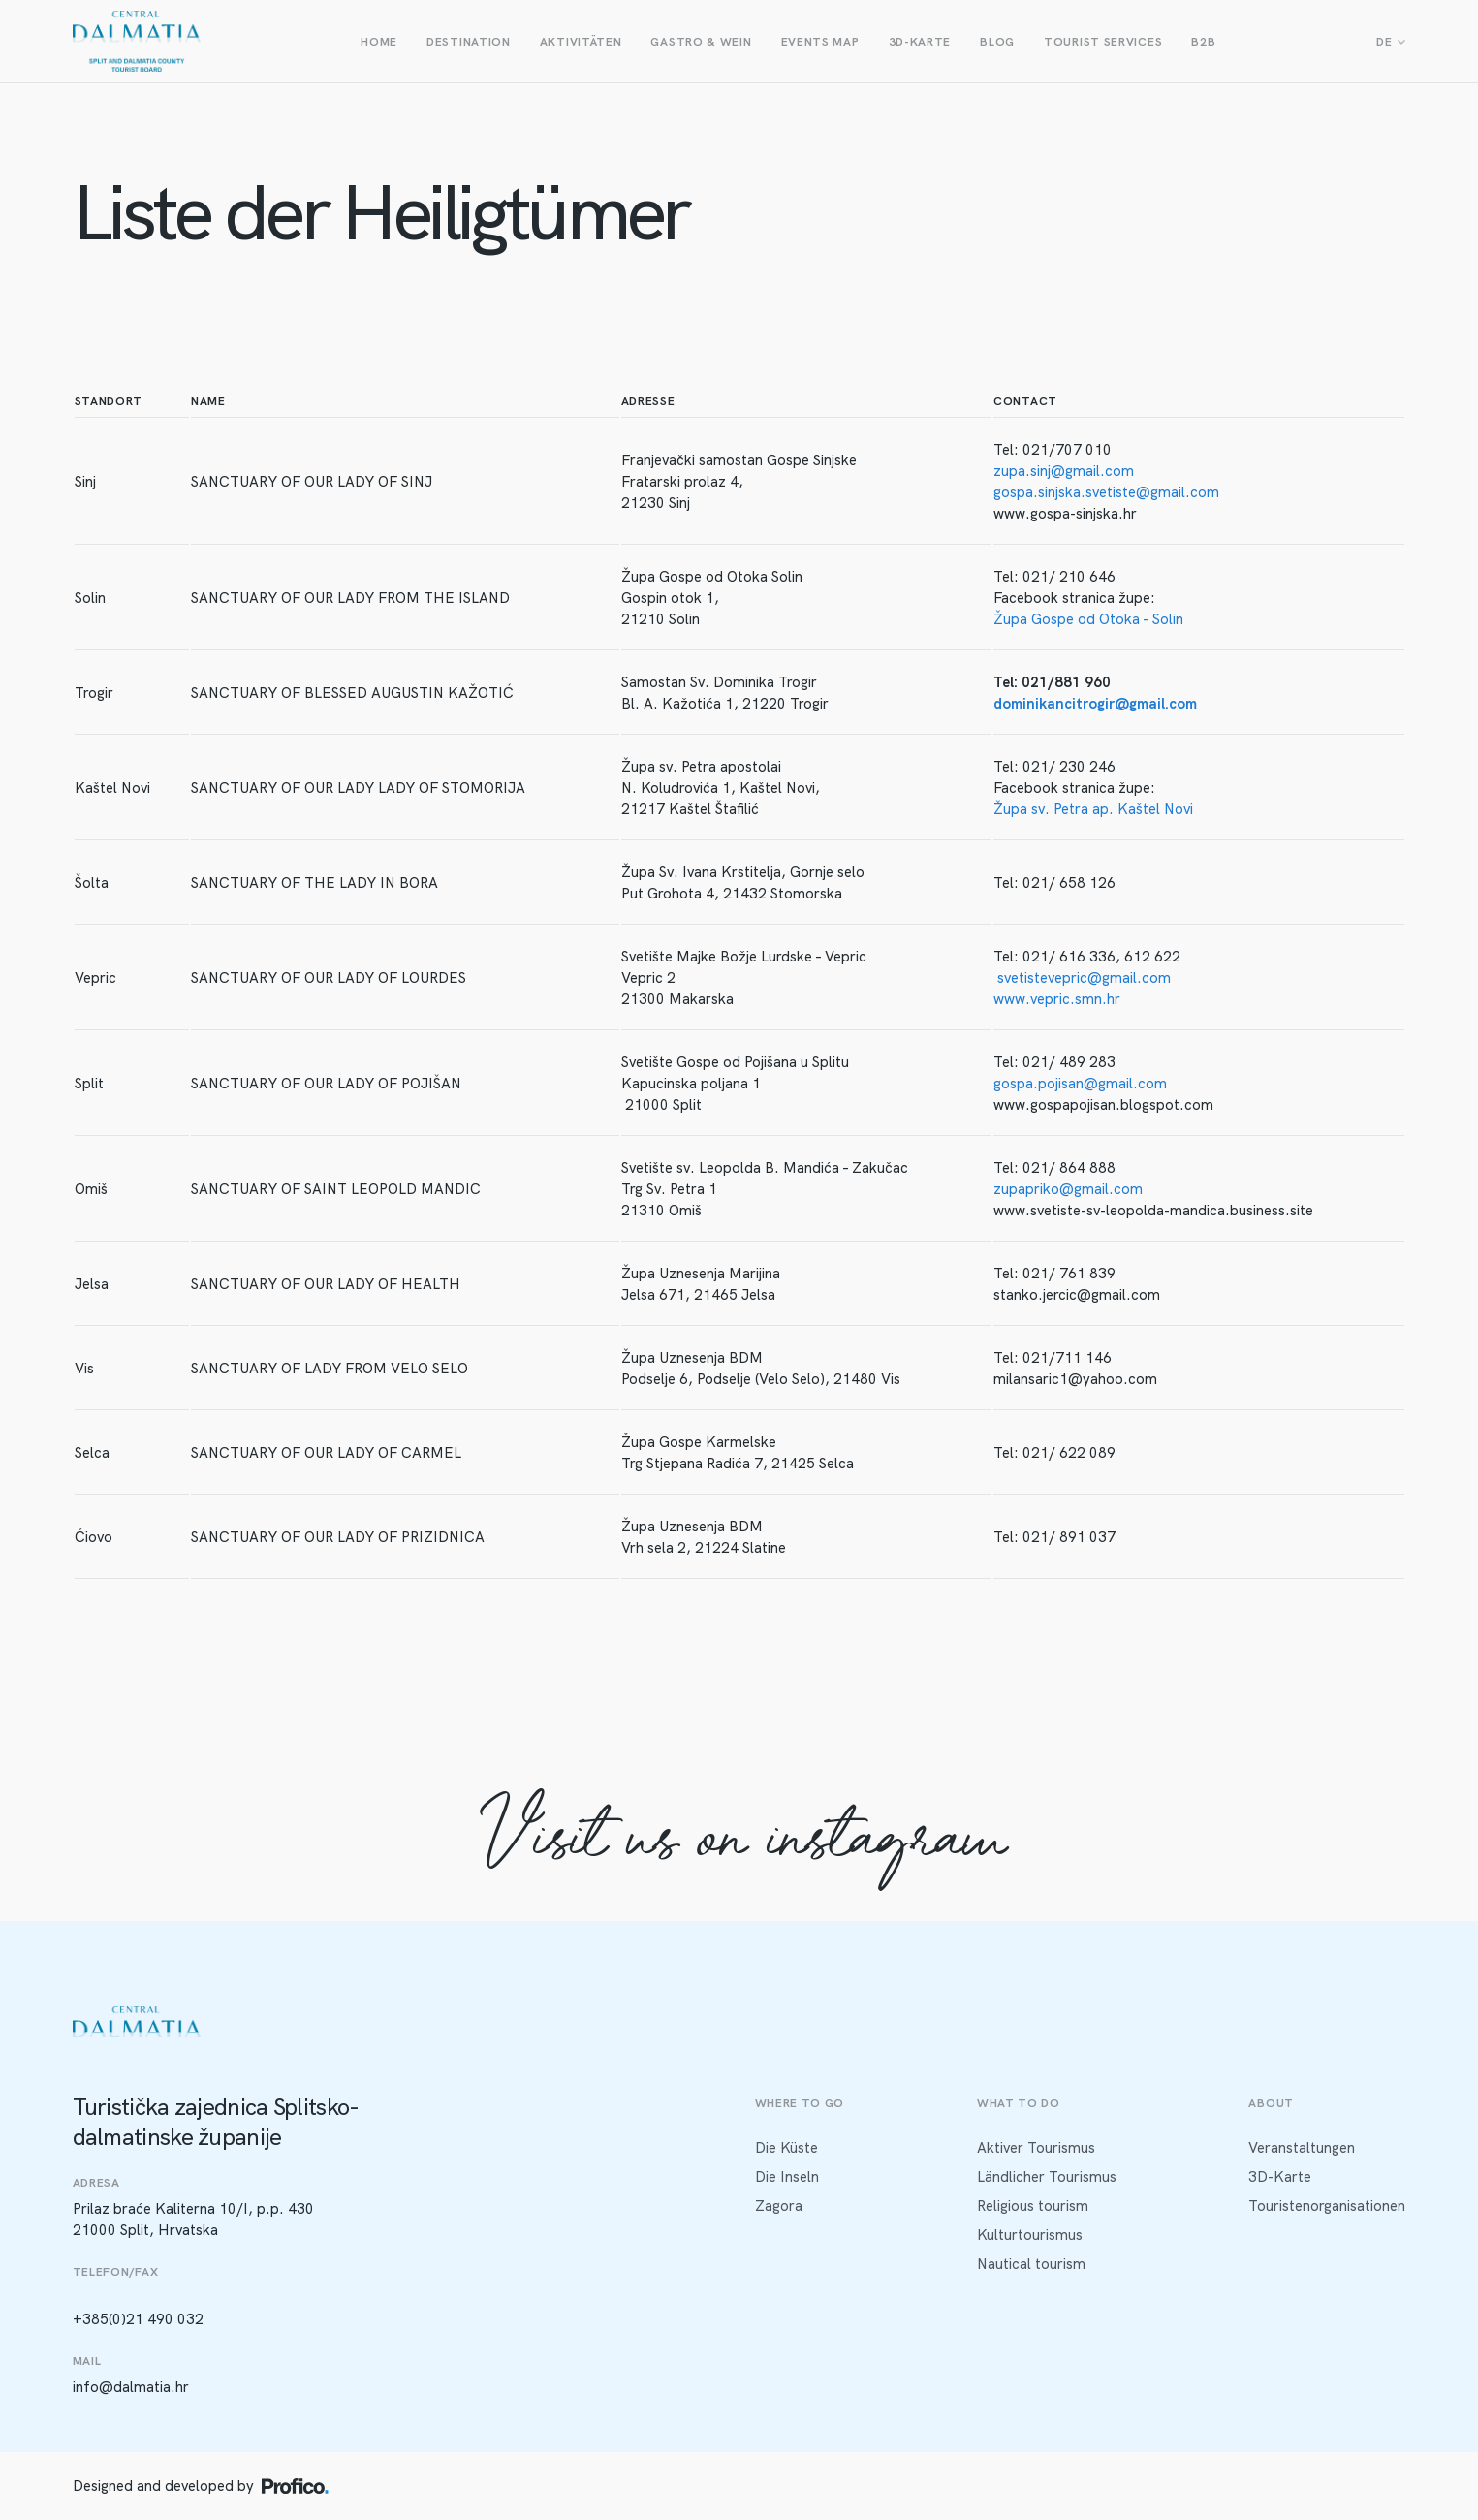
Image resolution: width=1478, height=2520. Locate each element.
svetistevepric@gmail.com (1084, 978)
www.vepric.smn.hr (1056, 999)
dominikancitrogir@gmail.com (1095, 703)
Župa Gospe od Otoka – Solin (1088, 619)
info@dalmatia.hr (131, 2387)
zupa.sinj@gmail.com (1063, 471)
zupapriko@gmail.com (1068, 1189)
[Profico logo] (295, 2486)
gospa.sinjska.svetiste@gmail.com (1106, 492)
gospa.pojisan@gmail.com (1080, 1083)
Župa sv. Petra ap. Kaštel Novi (1093, 809)
